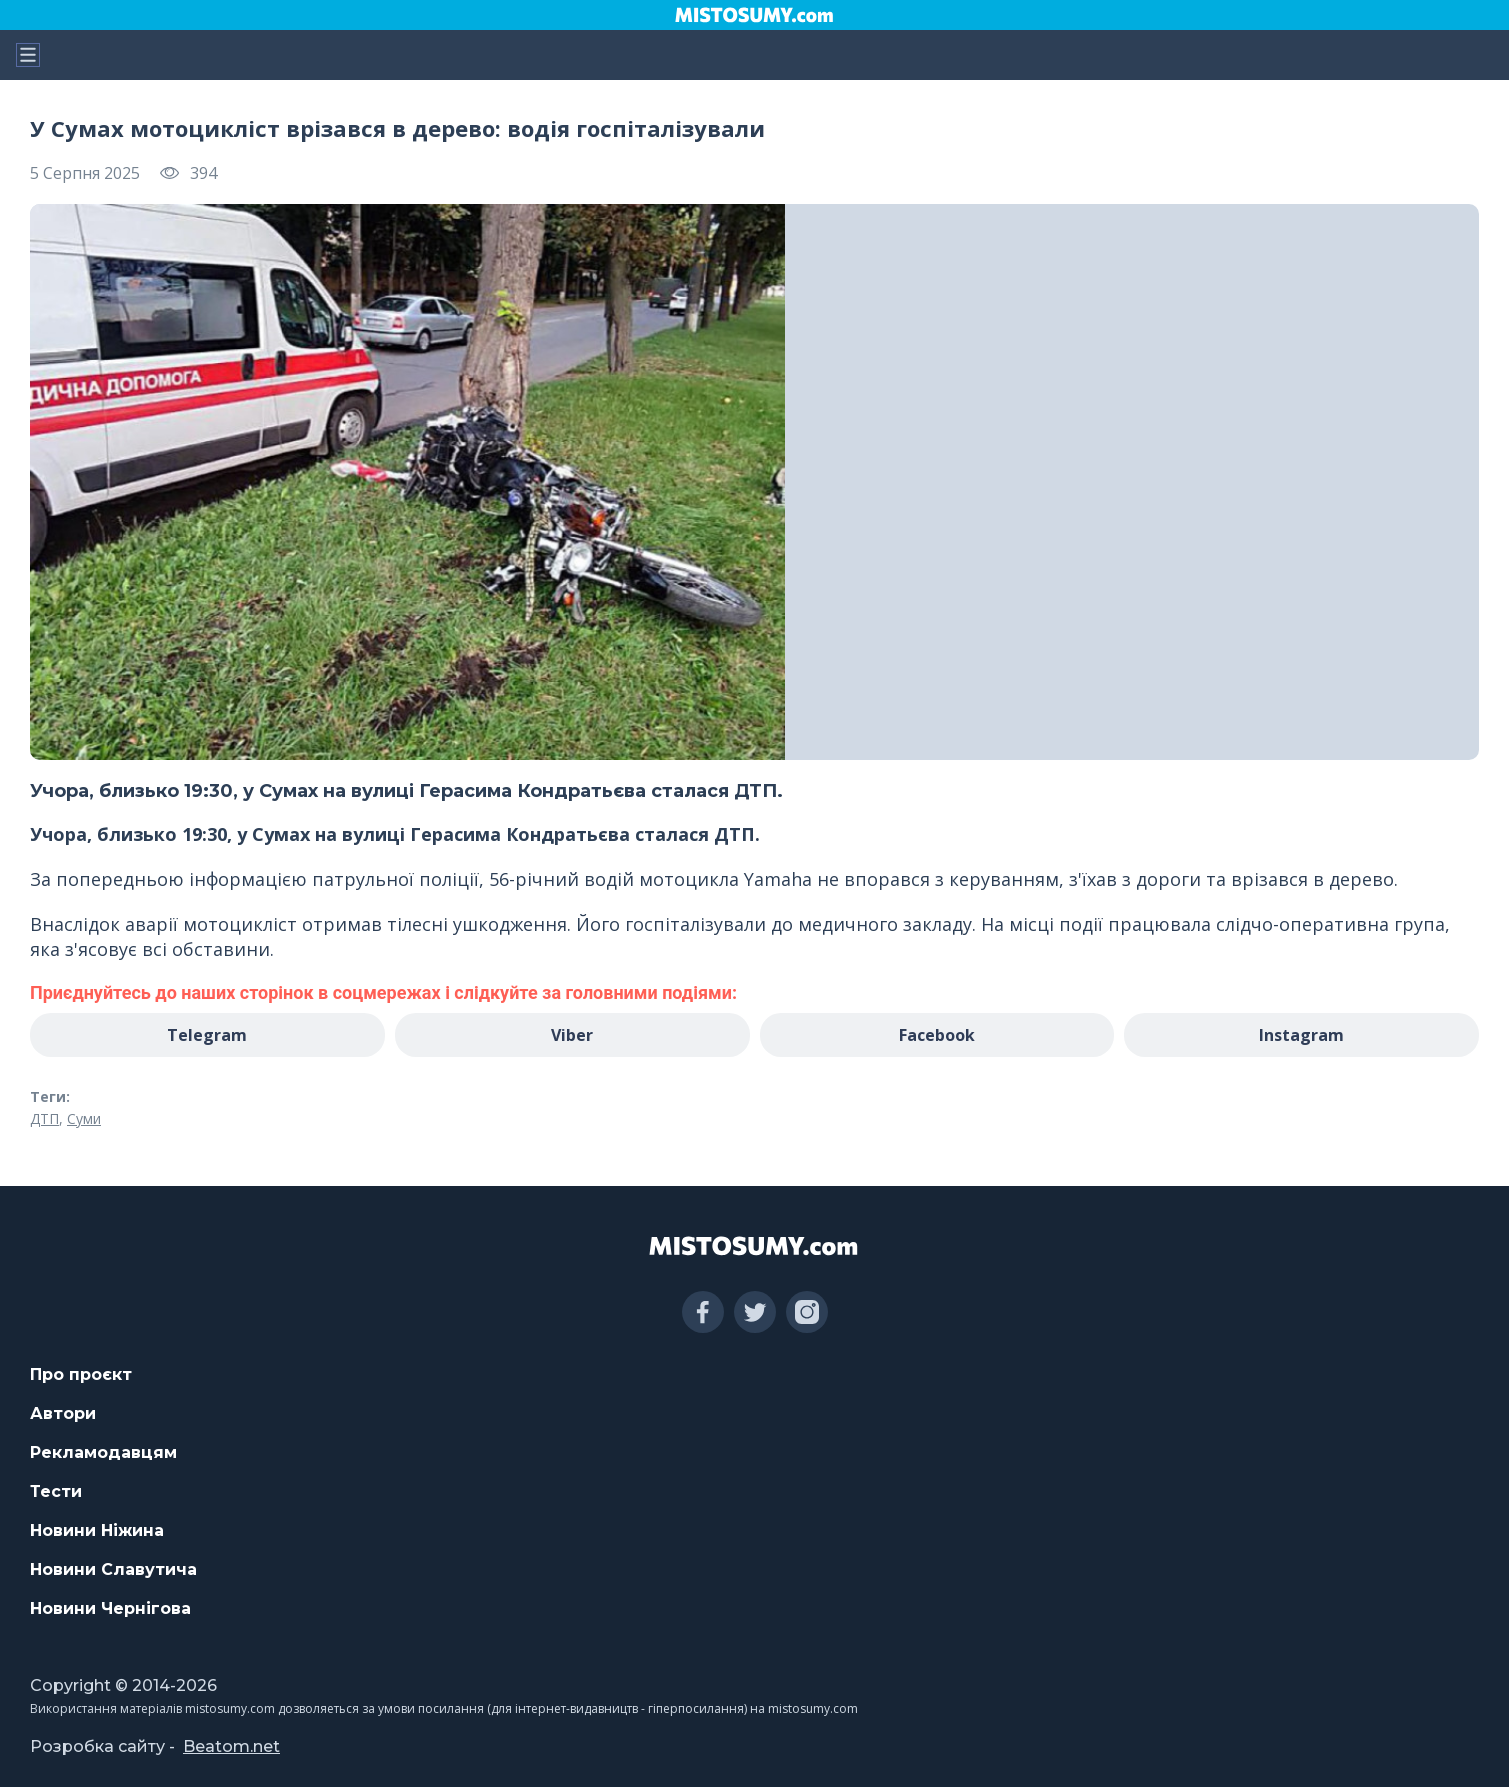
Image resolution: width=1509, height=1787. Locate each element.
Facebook (937, 1035)
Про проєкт (81, 1374)
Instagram (1301, 1035)
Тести (56, 1491)
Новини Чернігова (110, 1608)
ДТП (44, 1118)
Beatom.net (231, 1746)
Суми (84, 1118)
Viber (572, 1035)
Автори (63, 1413)
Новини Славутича (113, 1569)
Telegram (207, 1035)
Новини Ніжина (97, 1530)
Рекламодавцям (103, 1452)
